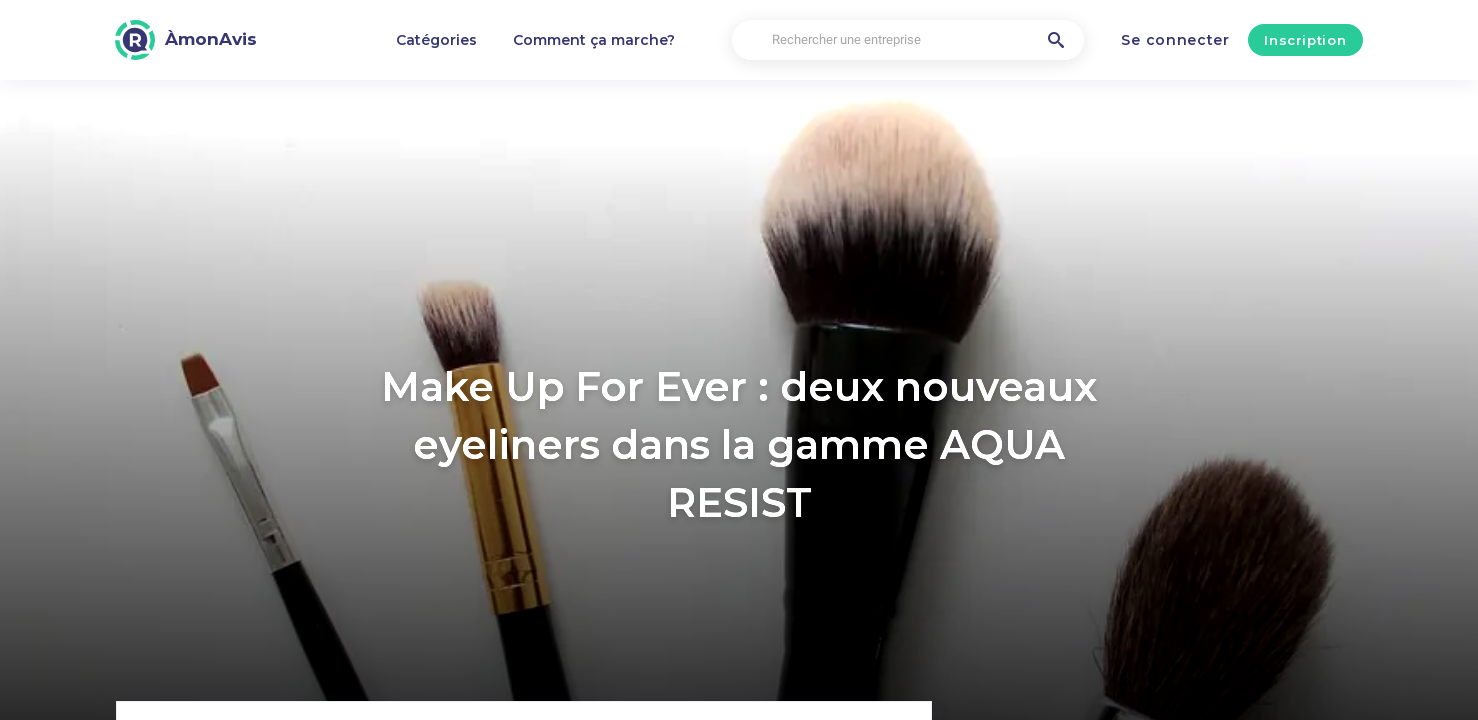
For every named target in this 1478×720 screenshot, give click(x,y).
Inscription (1305, 40)
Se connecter (1175, 40)
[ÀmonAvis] (186, 40)
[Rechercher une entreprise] (908, 40)
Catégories (436, 40)
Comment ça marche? (594, 40)
